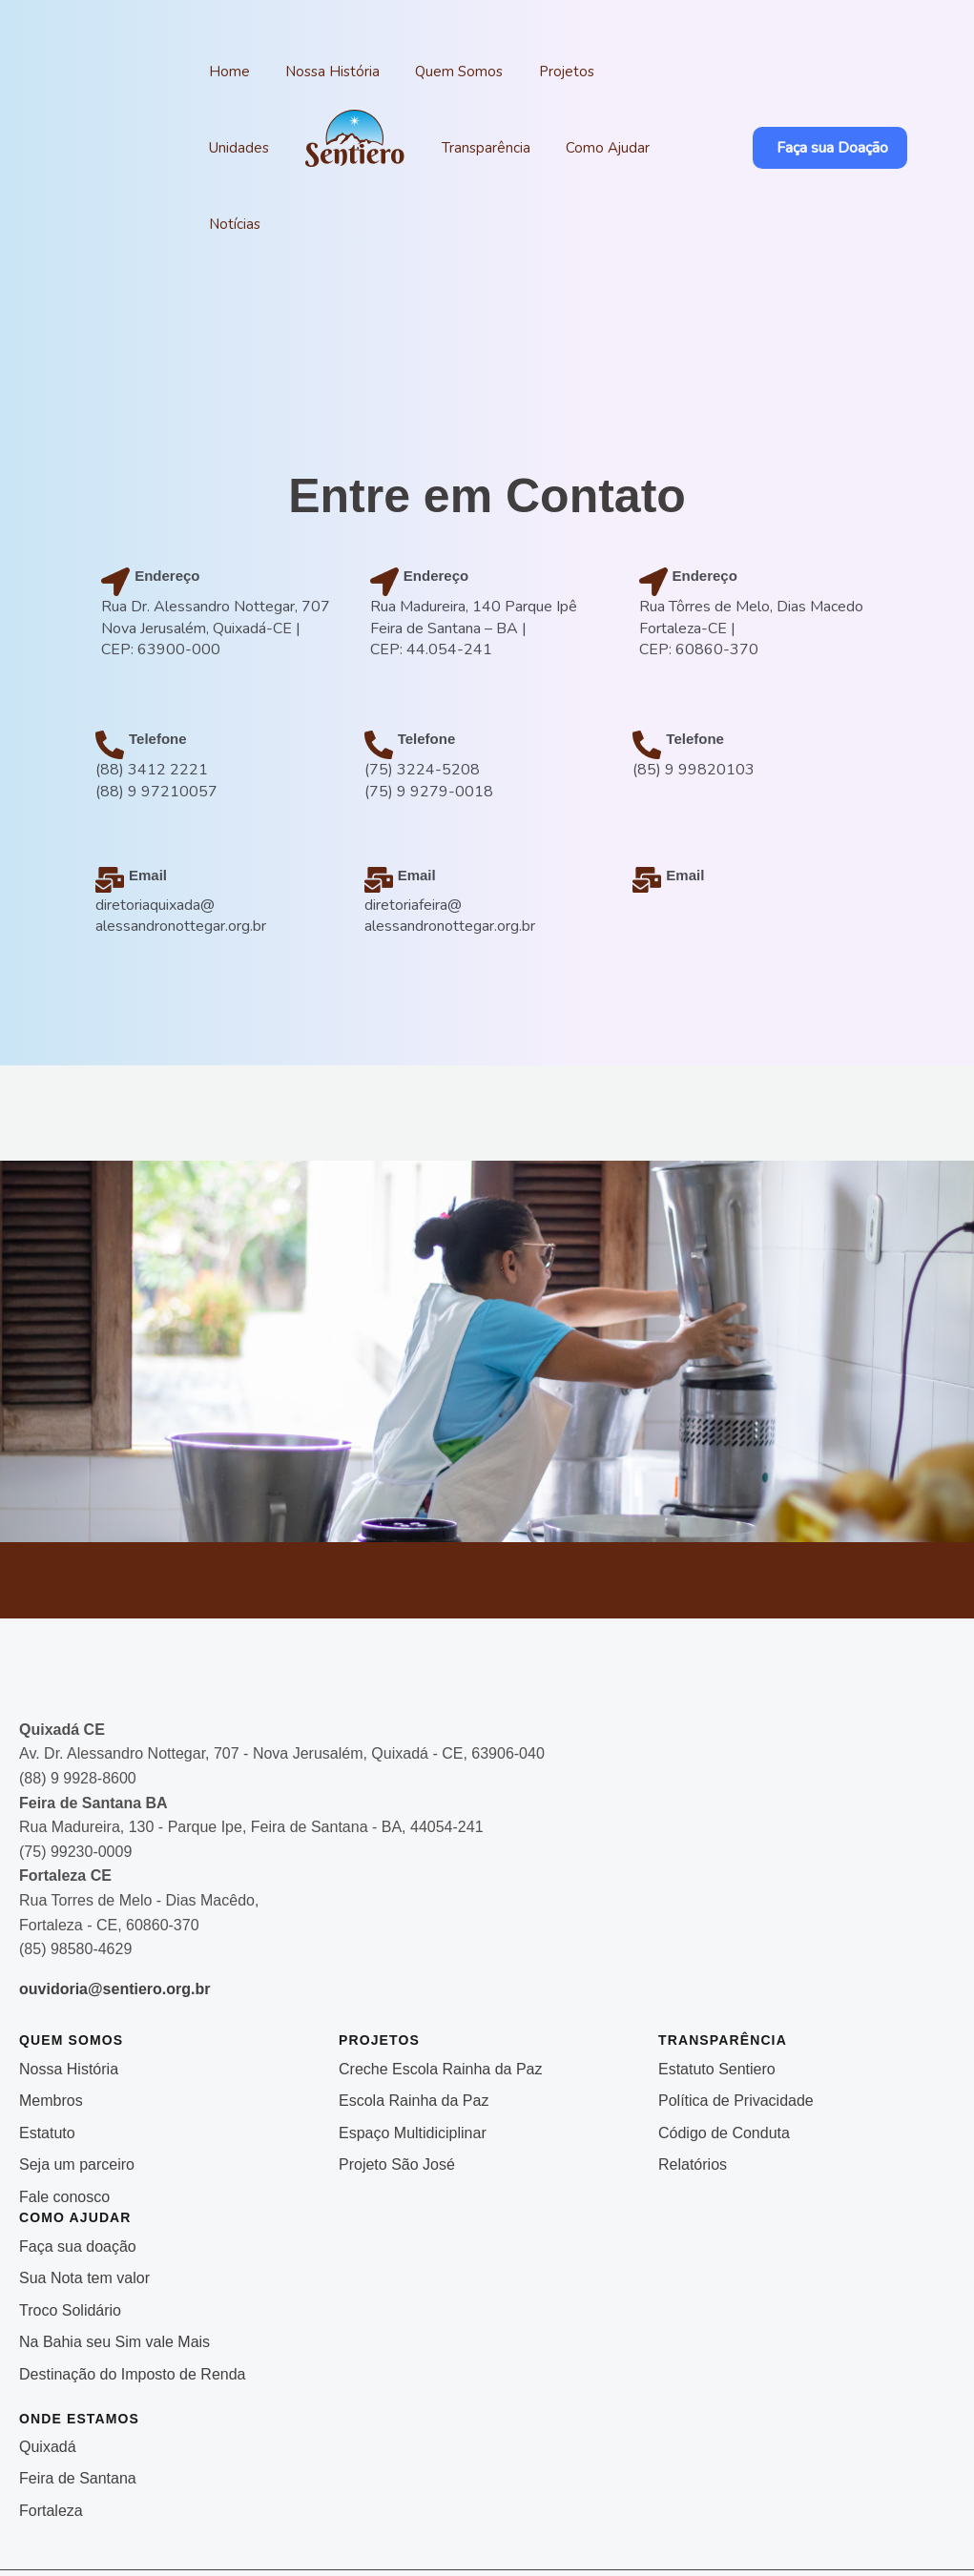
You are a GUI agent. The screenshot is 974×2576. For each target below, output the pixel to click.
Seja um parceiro (77, 2088)
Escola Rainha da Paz (413, 2024)
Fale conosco (64, 2120)
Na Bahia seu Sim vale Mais (114, 2265)
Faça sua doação (77, 2170)
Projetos (521, 71)
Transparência (384, 147)
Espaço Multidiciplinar (413, 2057)
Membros (51, 2024)
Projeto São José (399, 2088)
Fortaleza (51, 2434)
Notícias (584, 147)
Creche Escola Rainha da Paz (440, 1993)
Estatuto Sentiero (717, 1993)
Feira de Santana (77, 2402)
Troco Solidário (70, 2234)
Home (222, 71)
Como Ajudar (493, 147)
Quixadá (47, 2370)
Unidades (602, 71)
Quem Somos (427, 71)
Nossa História (313, 71)
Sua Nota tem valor (84, 2202)
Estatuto (47, 2057)
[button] (818, 110)
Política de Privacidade (736, 2024)
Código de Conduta (724, 2057)
